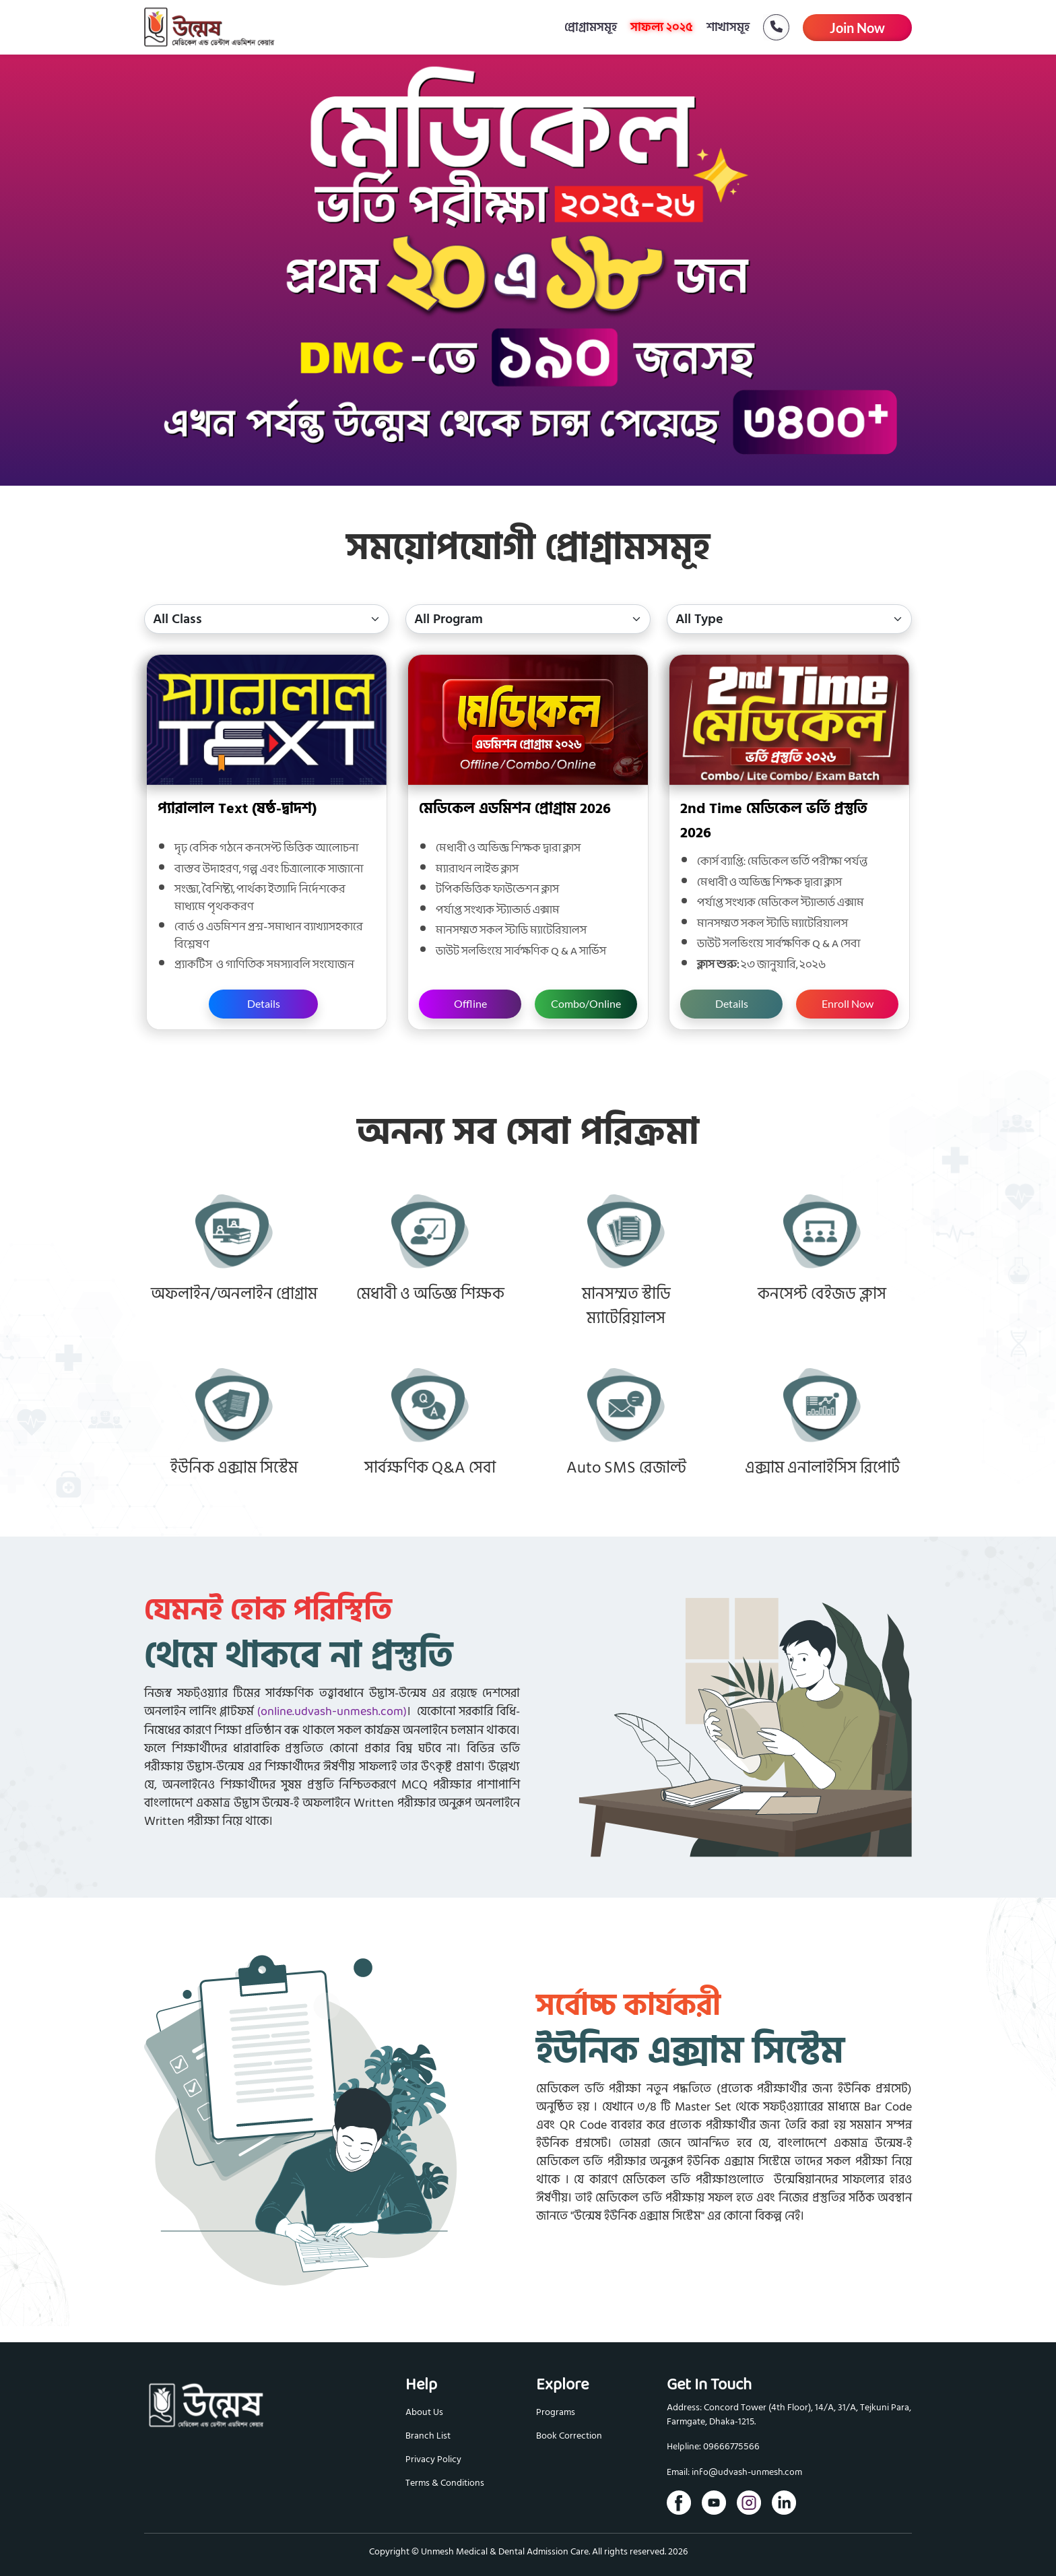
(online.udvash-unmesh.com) (332, 1712)
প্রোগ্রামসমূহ (590, 27)
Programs (555, 2412)
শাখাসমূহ (728, 27)
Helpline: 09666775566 (713, 2447)
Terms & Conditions (444, 2482)
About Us (424, 2412)
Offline (470, 1003)
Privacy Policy (433, 2459)
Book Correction (569, 2435)
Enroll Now (847, 1003)
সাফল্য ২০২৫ (661, 27)
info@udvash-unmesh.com (747, 2472)
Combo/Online (586, 1003)
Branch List (428, 2435)
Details (263, 1003)
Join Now (857, 28)
